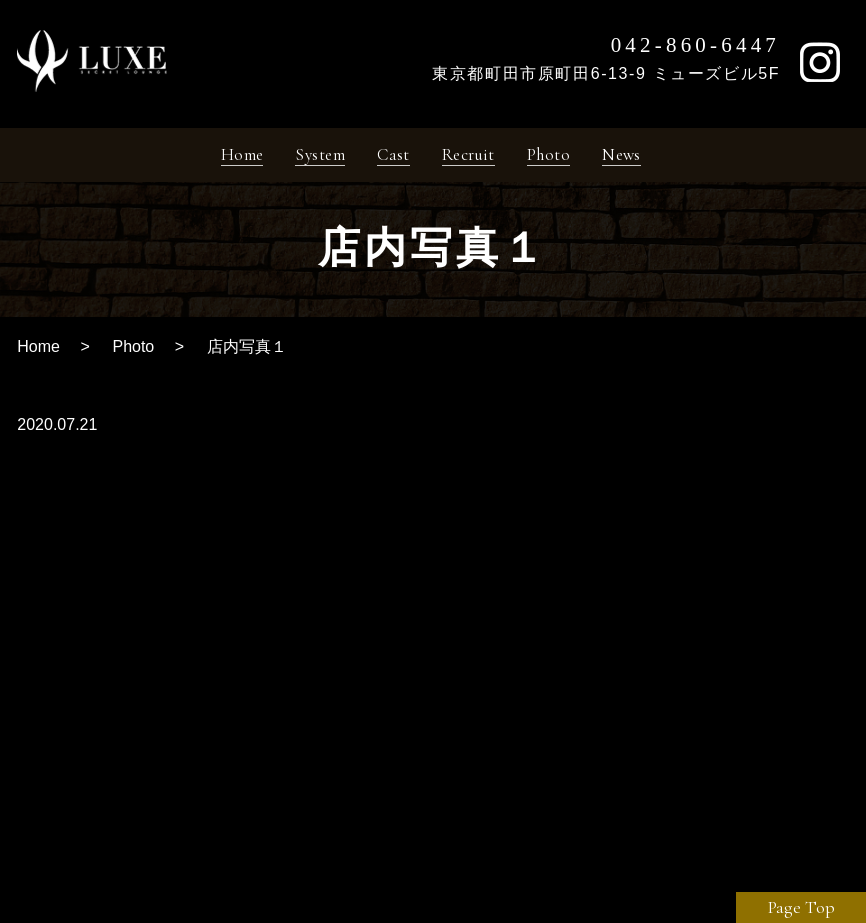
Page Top (801, 907)
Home (38, 353)
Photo (133, 353)
